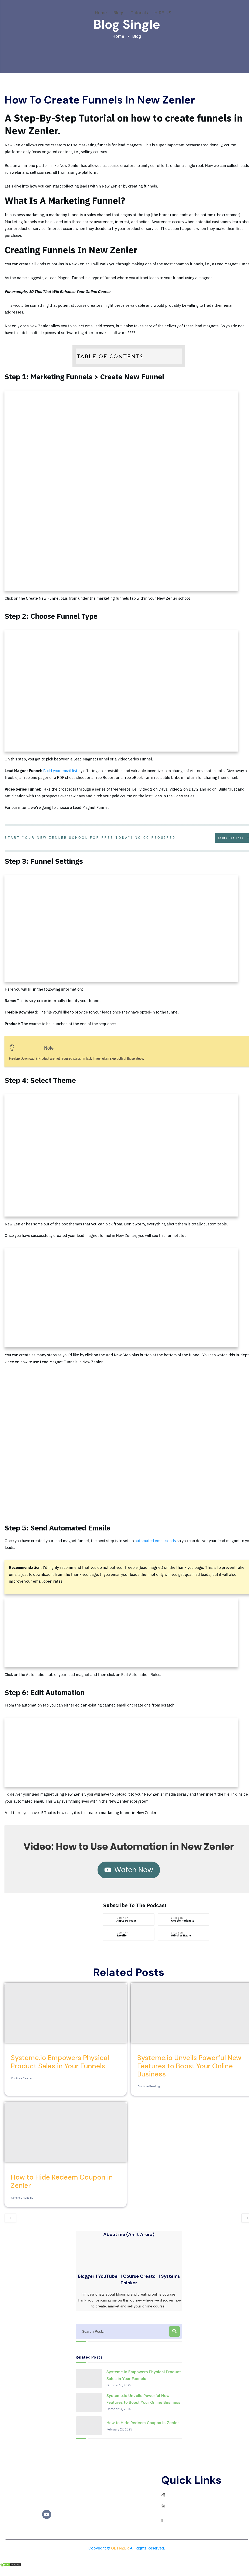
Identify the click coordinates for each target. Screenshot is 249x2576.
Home (101, 12)
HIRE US (162, 12)
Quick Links (191, 2472)
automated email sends (155, 1532)
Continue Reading (22, 2069)
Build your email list (60, 771)
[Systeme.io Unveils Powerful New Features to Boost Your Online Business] (89, 2393)
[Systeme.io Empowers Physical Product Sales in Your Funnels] (89, 2369)
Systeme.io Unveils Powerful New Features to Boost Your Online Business (189, 2057)
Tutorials (139, 12)
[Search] (174, 2323)
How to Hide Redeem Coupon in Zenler (142, 2414)
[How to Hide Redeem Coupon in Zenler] (89, 2417)
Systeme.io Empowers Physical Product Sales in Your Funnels (60, 2053)
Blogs (118, 12)
